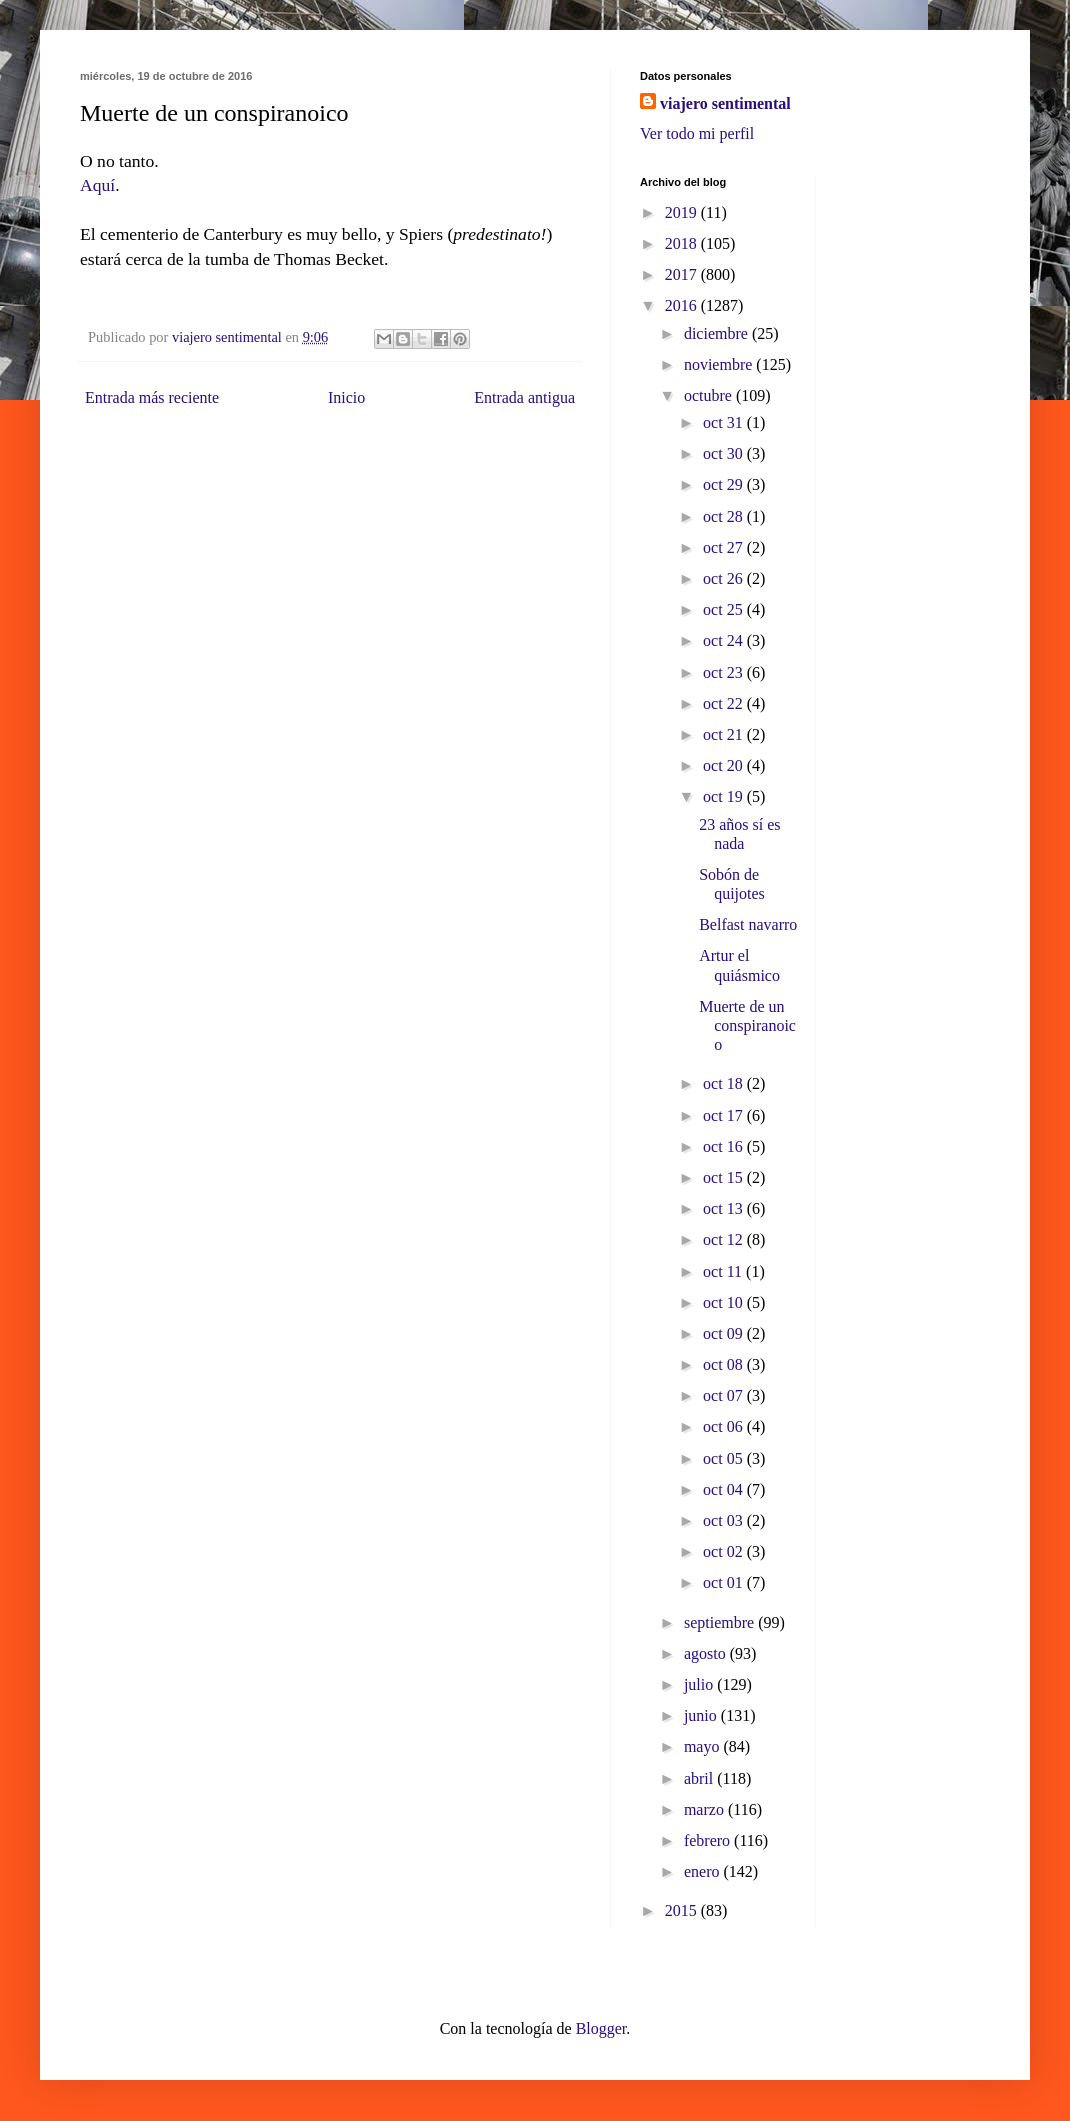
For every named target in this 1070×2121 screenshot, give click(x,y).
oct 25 (725, 609)
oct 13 (725, 1208)
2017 (683, 274)
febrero (709, 1840)
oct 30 (725, 453)
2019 (683, 212)
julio (700, 1684)
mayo (704, 1746)
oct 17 (725, 1115)
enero (704, 1871)
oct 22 (725, 703)
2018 (683, 243)
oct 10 (725, 1302)
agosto (707, 1653)
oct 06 (725, 1426)
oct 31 (725, 422)
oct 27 (725, 547)
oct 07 (725, 1395)
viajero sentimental (725, 103)
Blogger (601, 2028)
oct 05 (725, 1458)
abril (700, 1778)
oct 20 (725, 765)
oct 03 (725, 1520)
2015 (683, 1910)
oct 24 (725, 640)
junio (702, 1715)
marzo (706, 1809)
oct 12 (725, 1239)
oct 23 (725, 672)
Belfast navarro (748, 924)
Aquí (97, 185)
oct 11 (724, 1271)
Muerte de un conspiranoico (747, 1025)
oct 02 (725, 1551)
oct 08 (725, 1364)
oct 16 (725, 1146)
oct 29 (725, 484)
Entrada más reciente (152, 397)
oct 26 (725, 578)
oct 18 (725, 1083)
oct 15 (725, 1177)
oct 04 (725, 1489)
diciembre (718, 333)
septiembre (721, 1622)
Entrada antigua (524, 397)
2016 (683, 305)
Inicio (346, 397)
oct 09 (725, 1333)
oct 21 (725, 734)
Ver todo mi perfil (697, 133)
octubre (710, 395)
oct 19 (725, 796)
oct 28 (725, 516)
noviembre (720, 364)
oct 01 (725, 1582)
